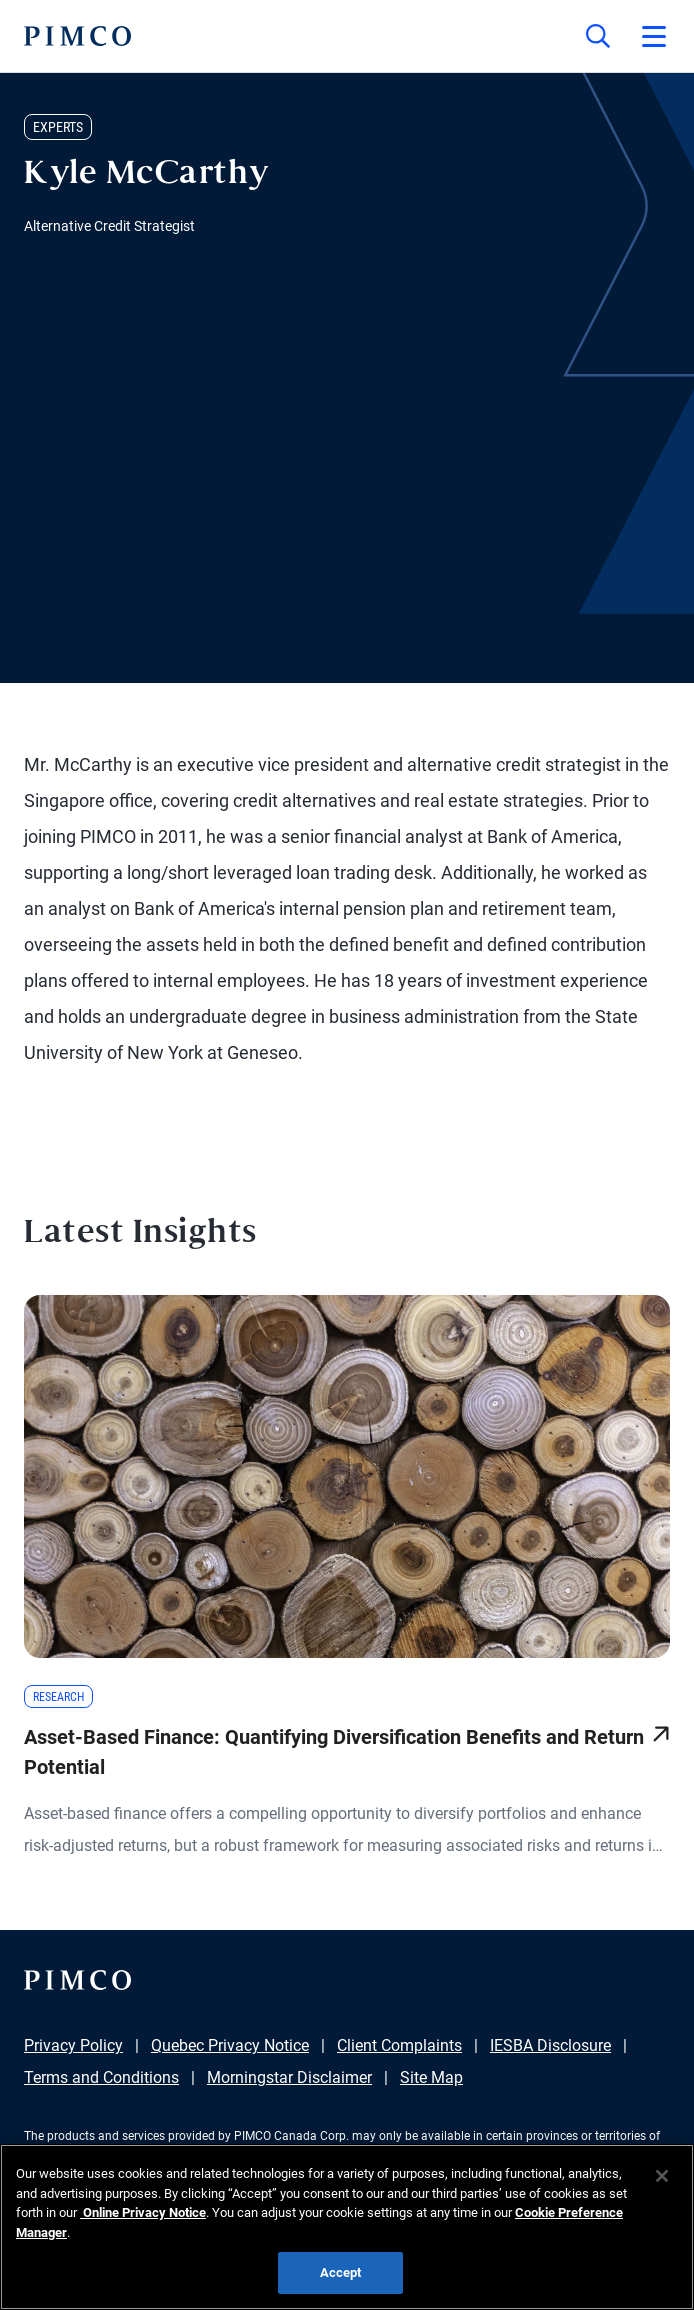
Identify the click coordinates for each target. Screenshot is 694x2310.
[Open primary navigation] (654, 36)
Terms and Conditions (101, 2077)
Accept (341, 2272)
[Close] (662, 2176)
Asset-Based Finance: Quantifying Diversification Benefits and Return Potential (334, 1752)
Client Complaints (399, 2045)
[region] (347, 2227)
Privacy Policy (73, 2045)
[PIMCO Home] (77, 36)
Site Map (431, 2077)
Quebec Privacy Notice (230, 2045)
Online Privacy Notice (143, 2212)
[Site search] (598, 36)
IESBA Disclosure (550, 2045)
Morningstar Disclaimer (289, 2077)
